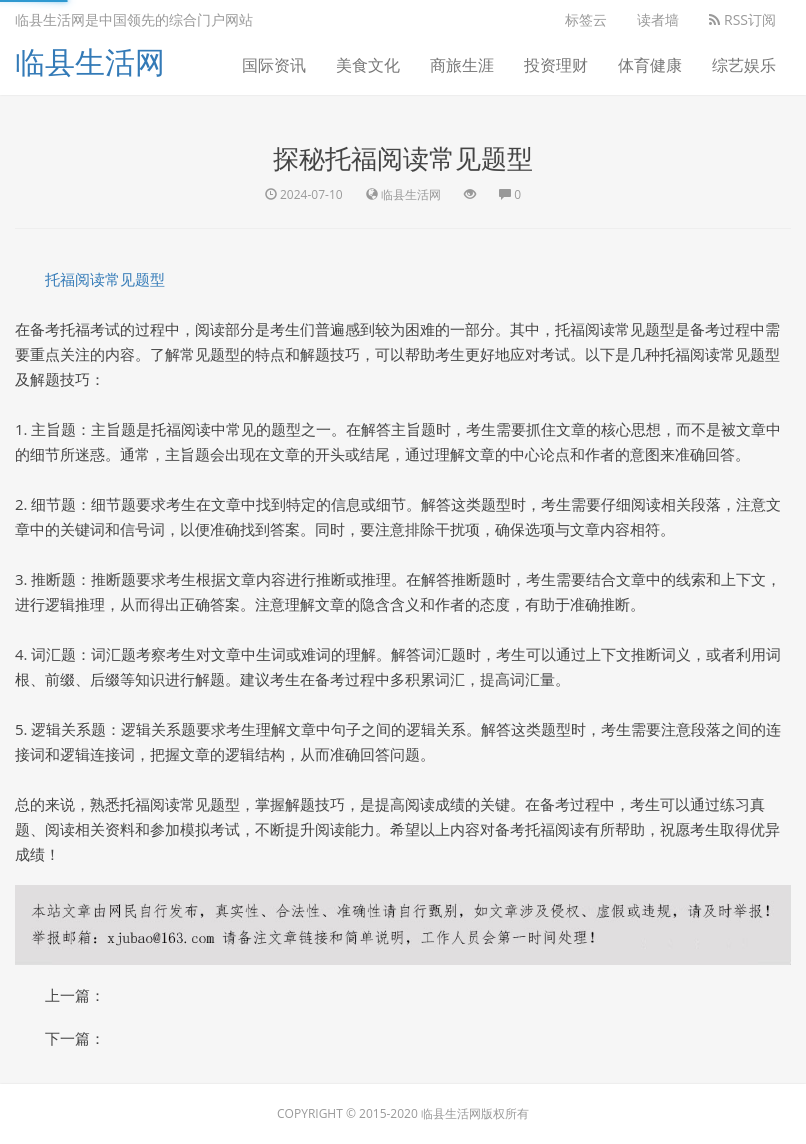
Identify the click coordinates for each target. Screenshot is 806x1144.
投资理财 (556, 65)
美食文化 (368, 65)
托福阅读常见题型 (105, 279)
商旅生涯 (462, 65)
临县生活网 (90, 61)
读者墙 (658, 19)
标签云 (586, 19)
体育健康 (650, 65)
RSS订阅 (742, 19)
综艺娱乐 (744, 65)
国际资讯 (274, 65)
